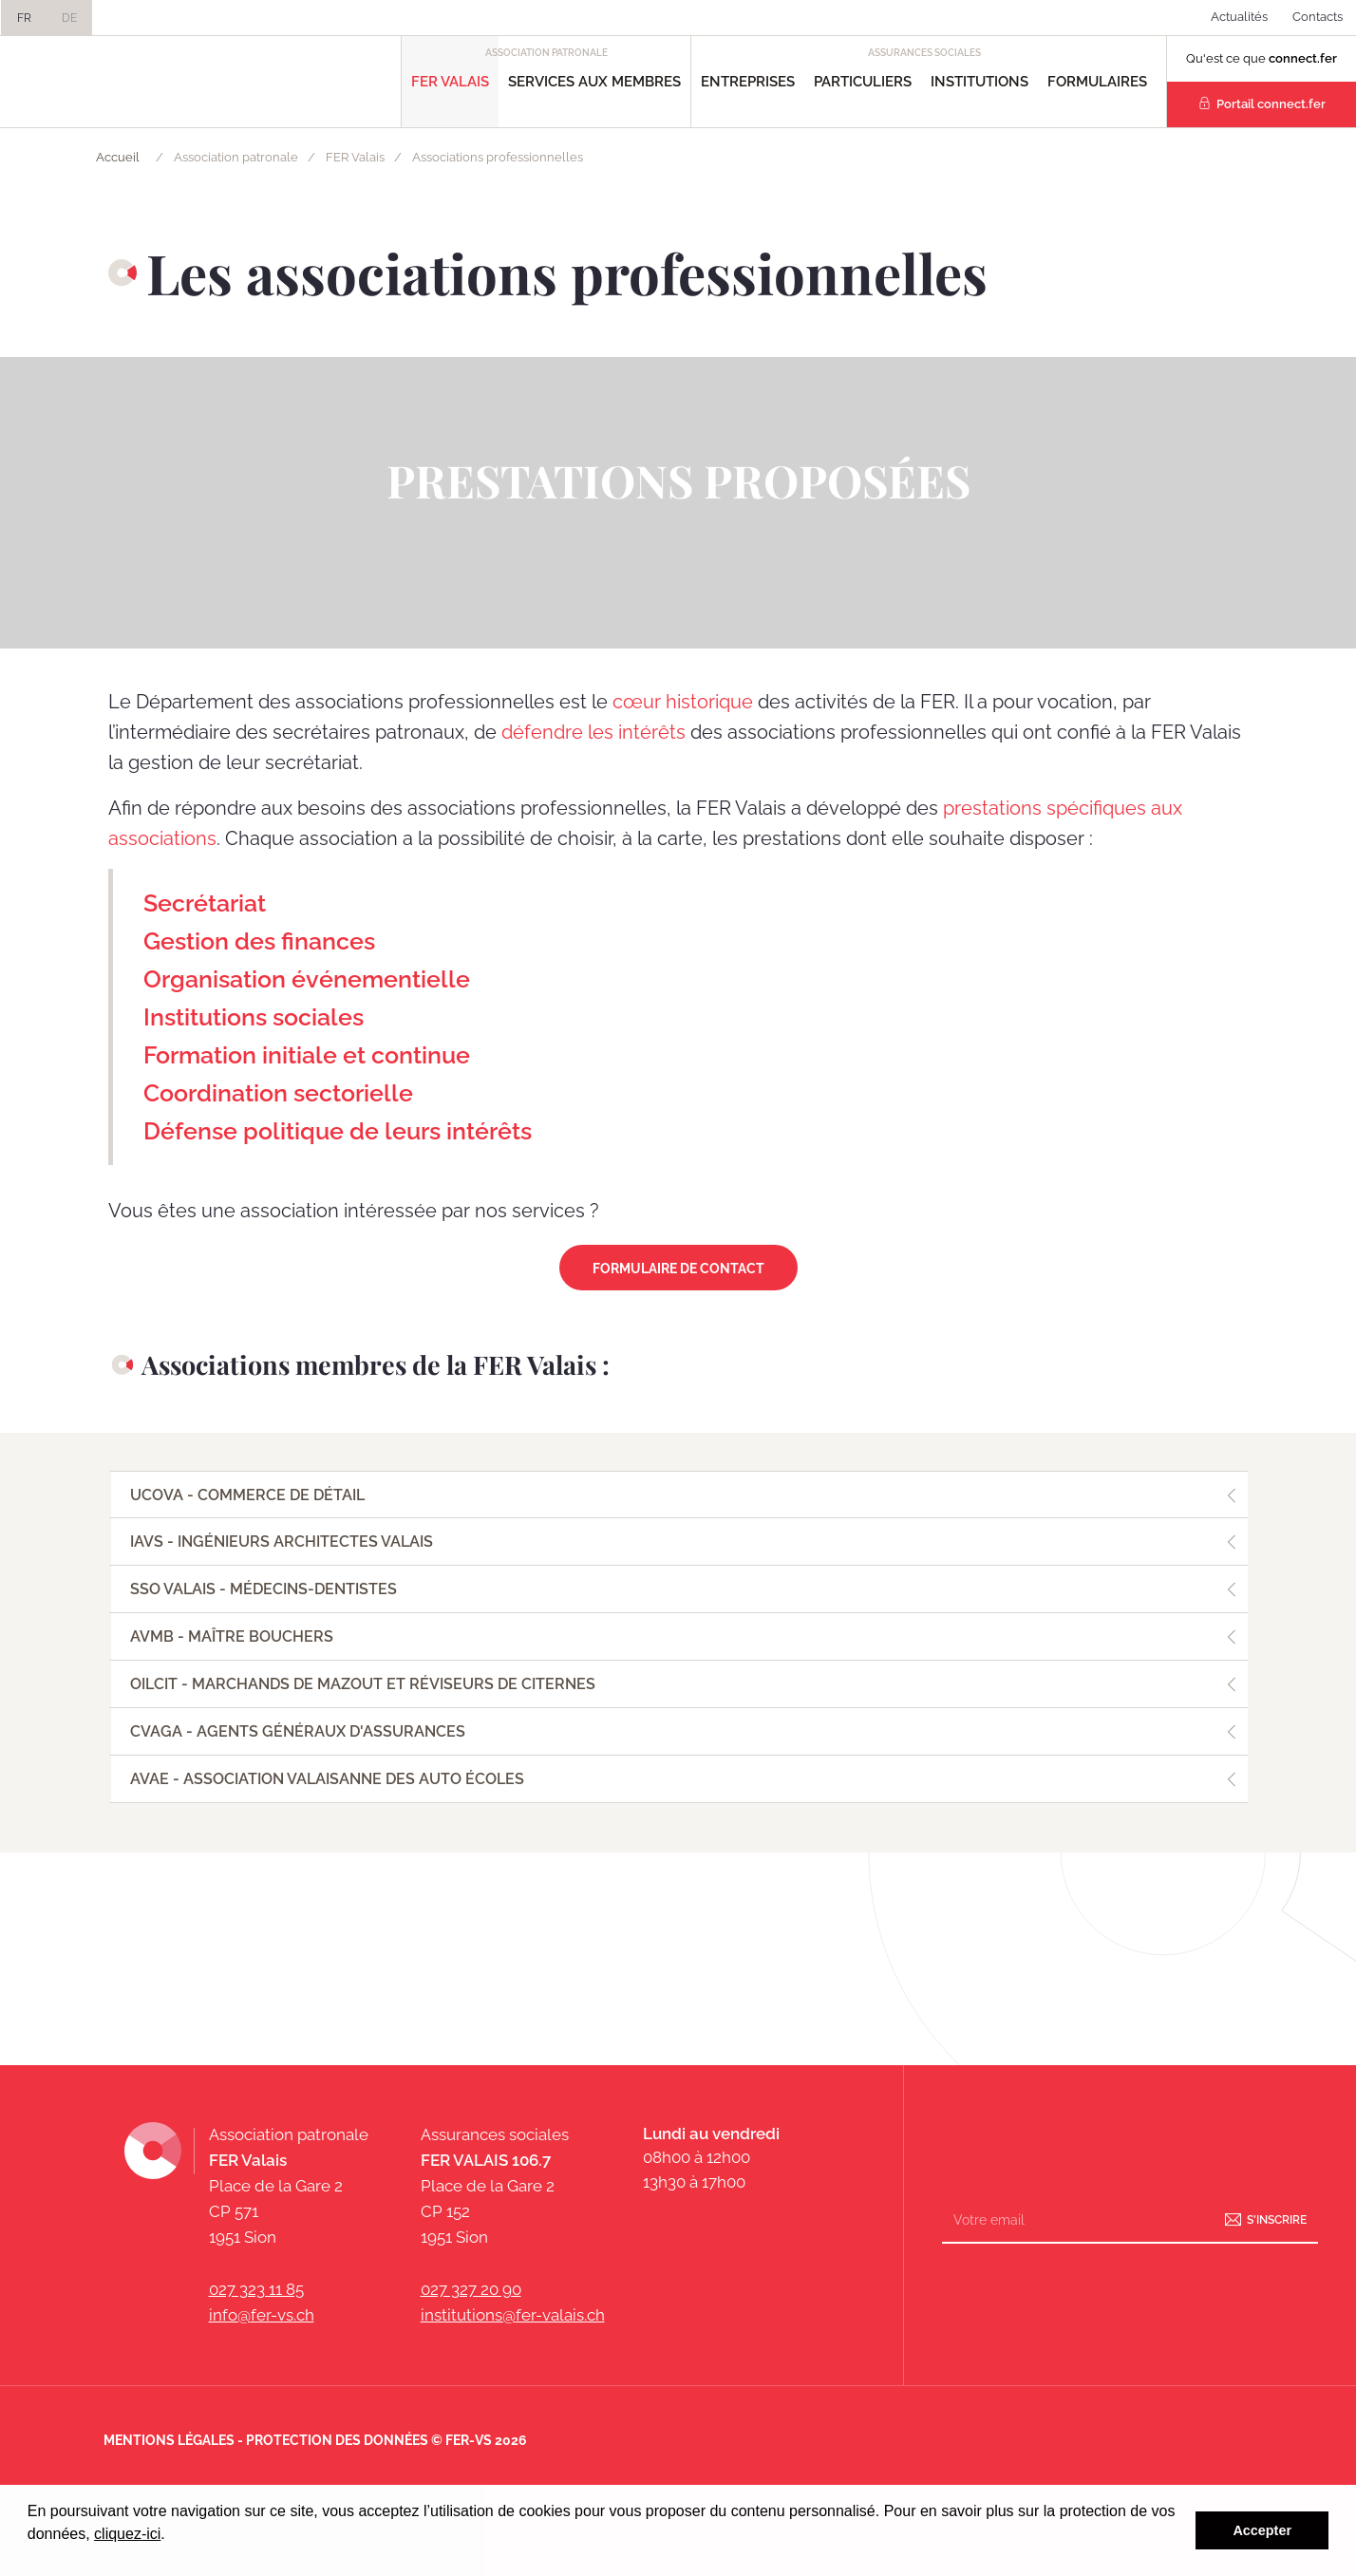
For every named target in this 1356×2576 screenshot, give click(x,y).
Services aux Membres (594, 81)
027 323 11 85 (256, 2289)
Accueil (118, 157)
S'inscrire (1277, 2219)
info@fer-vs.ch (261, 2314)
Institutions (979, 81)
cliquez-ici (127, 2534)
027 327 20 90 (471, 2289)
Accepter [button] (1262, 2530)
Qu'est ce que (1261, 58)
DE (69, 18)
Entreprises (748, 81)
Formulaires (1097, 81)
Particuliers (863, 81)
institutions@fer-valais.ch (513, 2314)
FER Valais (450, 81)
